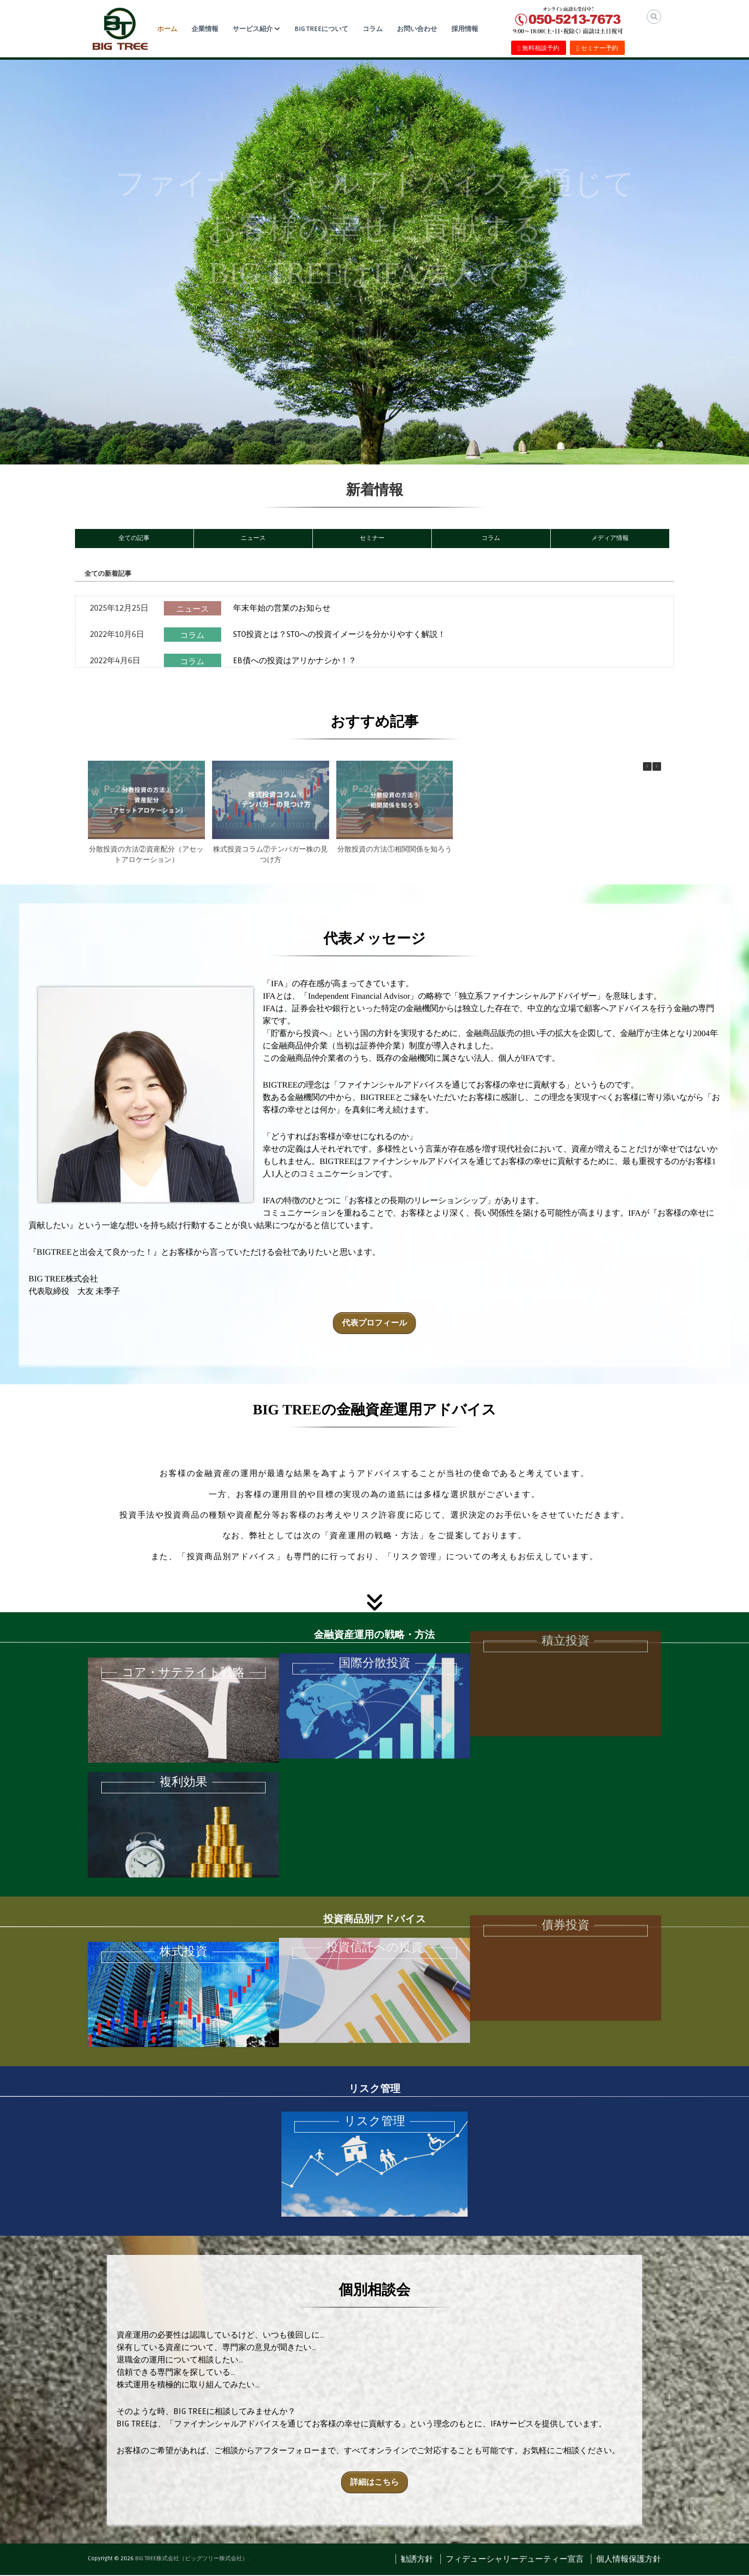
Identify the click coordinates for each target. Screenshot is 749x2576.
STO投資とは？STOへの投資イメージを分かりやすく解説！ (340, 634)
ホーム (167, 29)
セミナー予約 (597, 48)
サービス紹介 (253, 29)
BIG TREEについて (321, 29)
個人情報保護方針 (628, 2560)
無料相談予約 (538, 48)
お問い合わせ (417, 29)
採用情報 (464, 29)
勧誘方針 (417, 2560)
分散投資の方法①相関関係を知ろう (394, 849)
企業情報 (205, 29)
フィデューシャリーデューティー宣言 (515, 2560)
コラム (373, 29)
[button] (657, 766)
